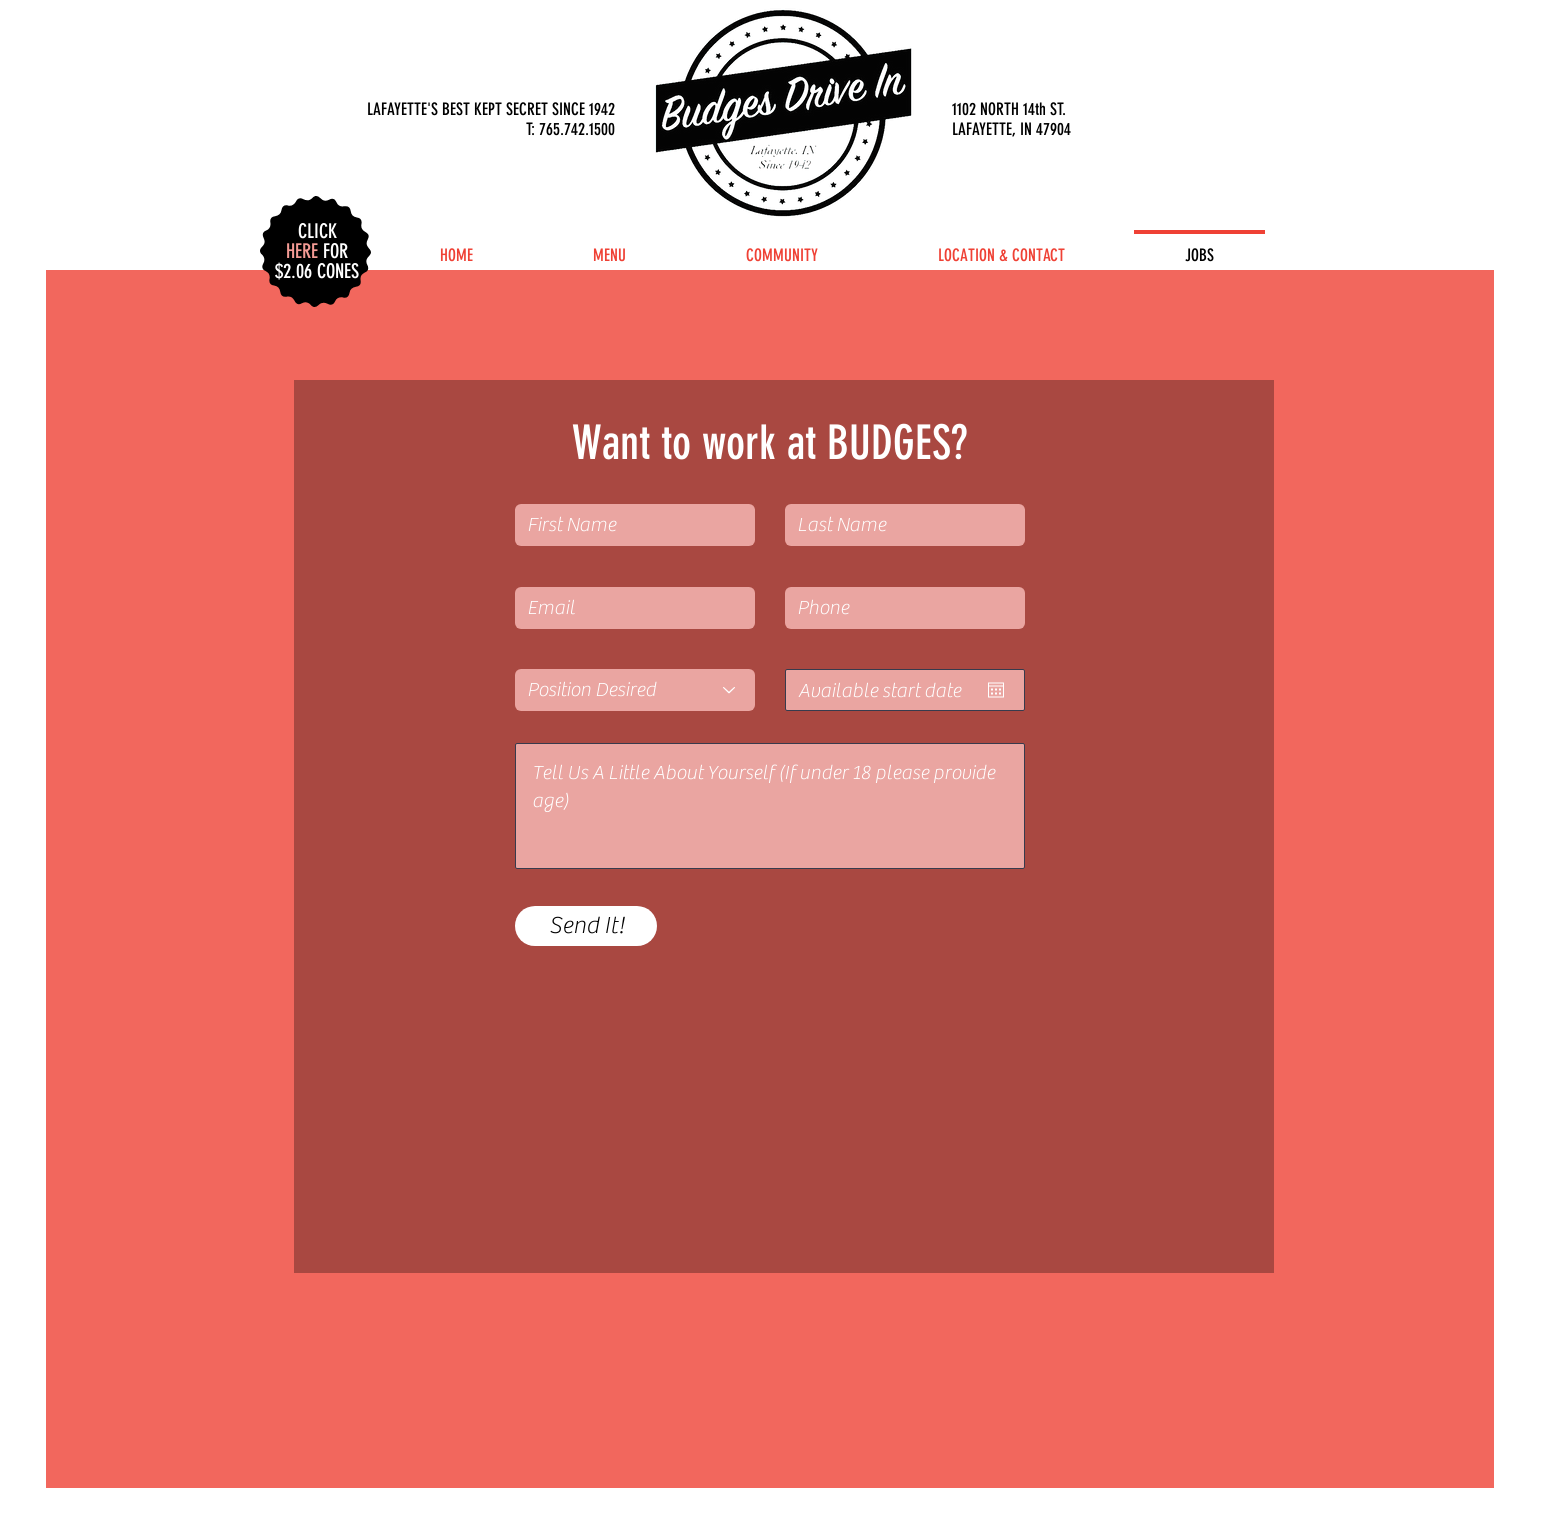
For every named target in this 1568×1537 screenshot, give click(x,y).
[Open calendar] (996, 690)
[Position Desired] (635, 690)
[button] (317, 241)
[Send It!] (586, 926)
